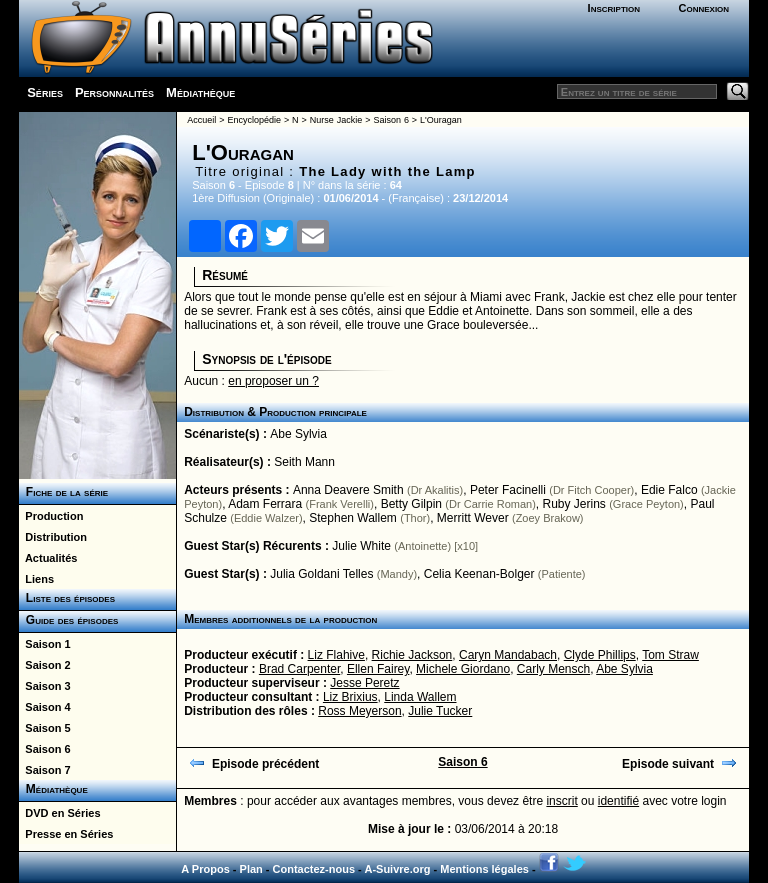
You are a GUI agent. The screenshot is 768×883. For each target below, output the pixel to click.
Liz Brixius (350, 697)
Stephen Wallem (353, 518)
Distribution (53, 537)
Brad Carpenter (299, 669)
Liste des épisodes (67, 598)
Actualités (48, 558)
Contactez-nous (314, 869)
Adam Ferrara (265, 504)
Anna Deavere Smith (348, 490)
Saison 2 (44, 665)
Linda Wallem (420, 697)
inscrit (561, 801)
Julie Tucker (440, 711)
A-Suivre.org (397, 869)
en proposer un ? (273, 381)
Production (51, 516)
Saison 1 (44, 644)
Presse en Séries (66, 834)
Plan (251, 869)
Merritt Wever (473, 518)
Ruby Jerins (574, 504)
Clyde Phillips (600, 655)
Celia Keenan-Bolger (479, 574)
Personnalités (114, 92)
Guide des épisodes (68, 620)
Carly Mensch (553, 669)
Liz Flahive (336, 655)
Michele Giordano (463, 669)
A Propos (205, 869)
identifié (618, 801)
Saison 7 (44, 770)
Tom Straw (670, 655)
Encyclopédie (254, 120)
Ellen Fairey (378, 669)
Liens (36, 579)
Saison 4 (44, 707)
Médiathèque (200, 92)
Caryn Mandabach (508, 655)
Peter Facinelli (508, 490)
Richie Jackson (412, 655)
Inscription (614, 8)
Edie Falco (669, 490)
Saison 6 (44, 749)
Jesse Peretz (364, 683)
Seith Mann (304, 462)
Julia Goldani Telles (321, 574)
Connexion (703, 8)
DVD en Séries (59, 813)
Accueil (201, 120)
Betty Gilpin (411, 504)
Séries (45, 92)
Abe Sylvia (298, 434)
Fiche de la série (63, 492)
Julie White (361, 546)
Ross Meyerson (359, 711)
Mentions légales (484, 869)
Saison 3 (44, 686)
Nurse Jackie (336, 120)
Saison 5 (44, 728)
